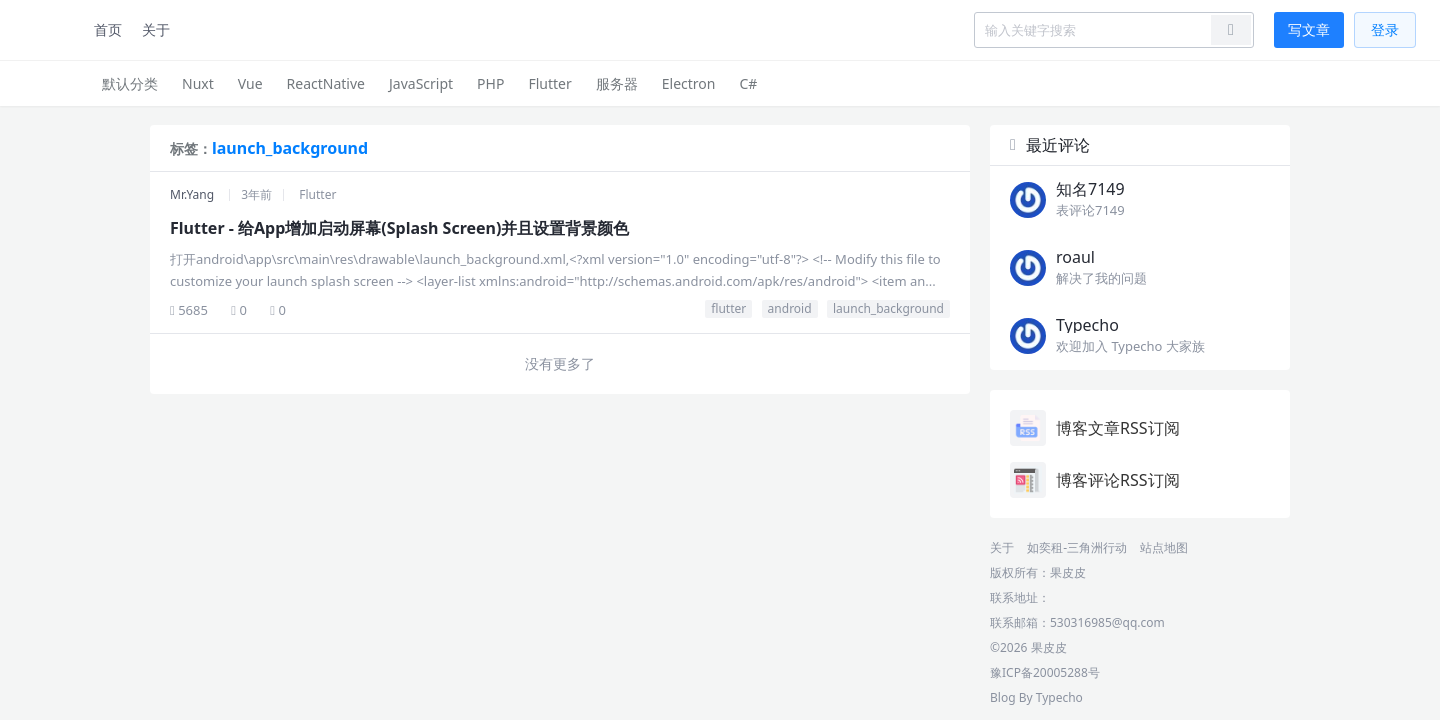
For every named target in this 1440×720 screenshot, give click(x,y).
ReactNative (326, 83)
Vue (250, 83)
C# (748, 83)
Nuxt (198, 83)
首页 (108, 29)
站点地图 (1164, 547)
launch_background (888, 308)
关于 (156, 29)
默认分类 (130, 83)
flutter (728, 308)
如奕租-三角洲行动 (1077, 547)
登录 (1385, 29)
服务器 (617, 83)
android (790, 308)
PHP (490, 83)
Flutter (549, 83)
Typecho (1059, 697)
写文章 (1309, 29)
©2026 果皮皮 (1028, 647)
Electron (689, 83)
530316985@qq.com (1107, 622)
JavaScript (421, 83)
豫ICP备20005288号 (1045, 672)
